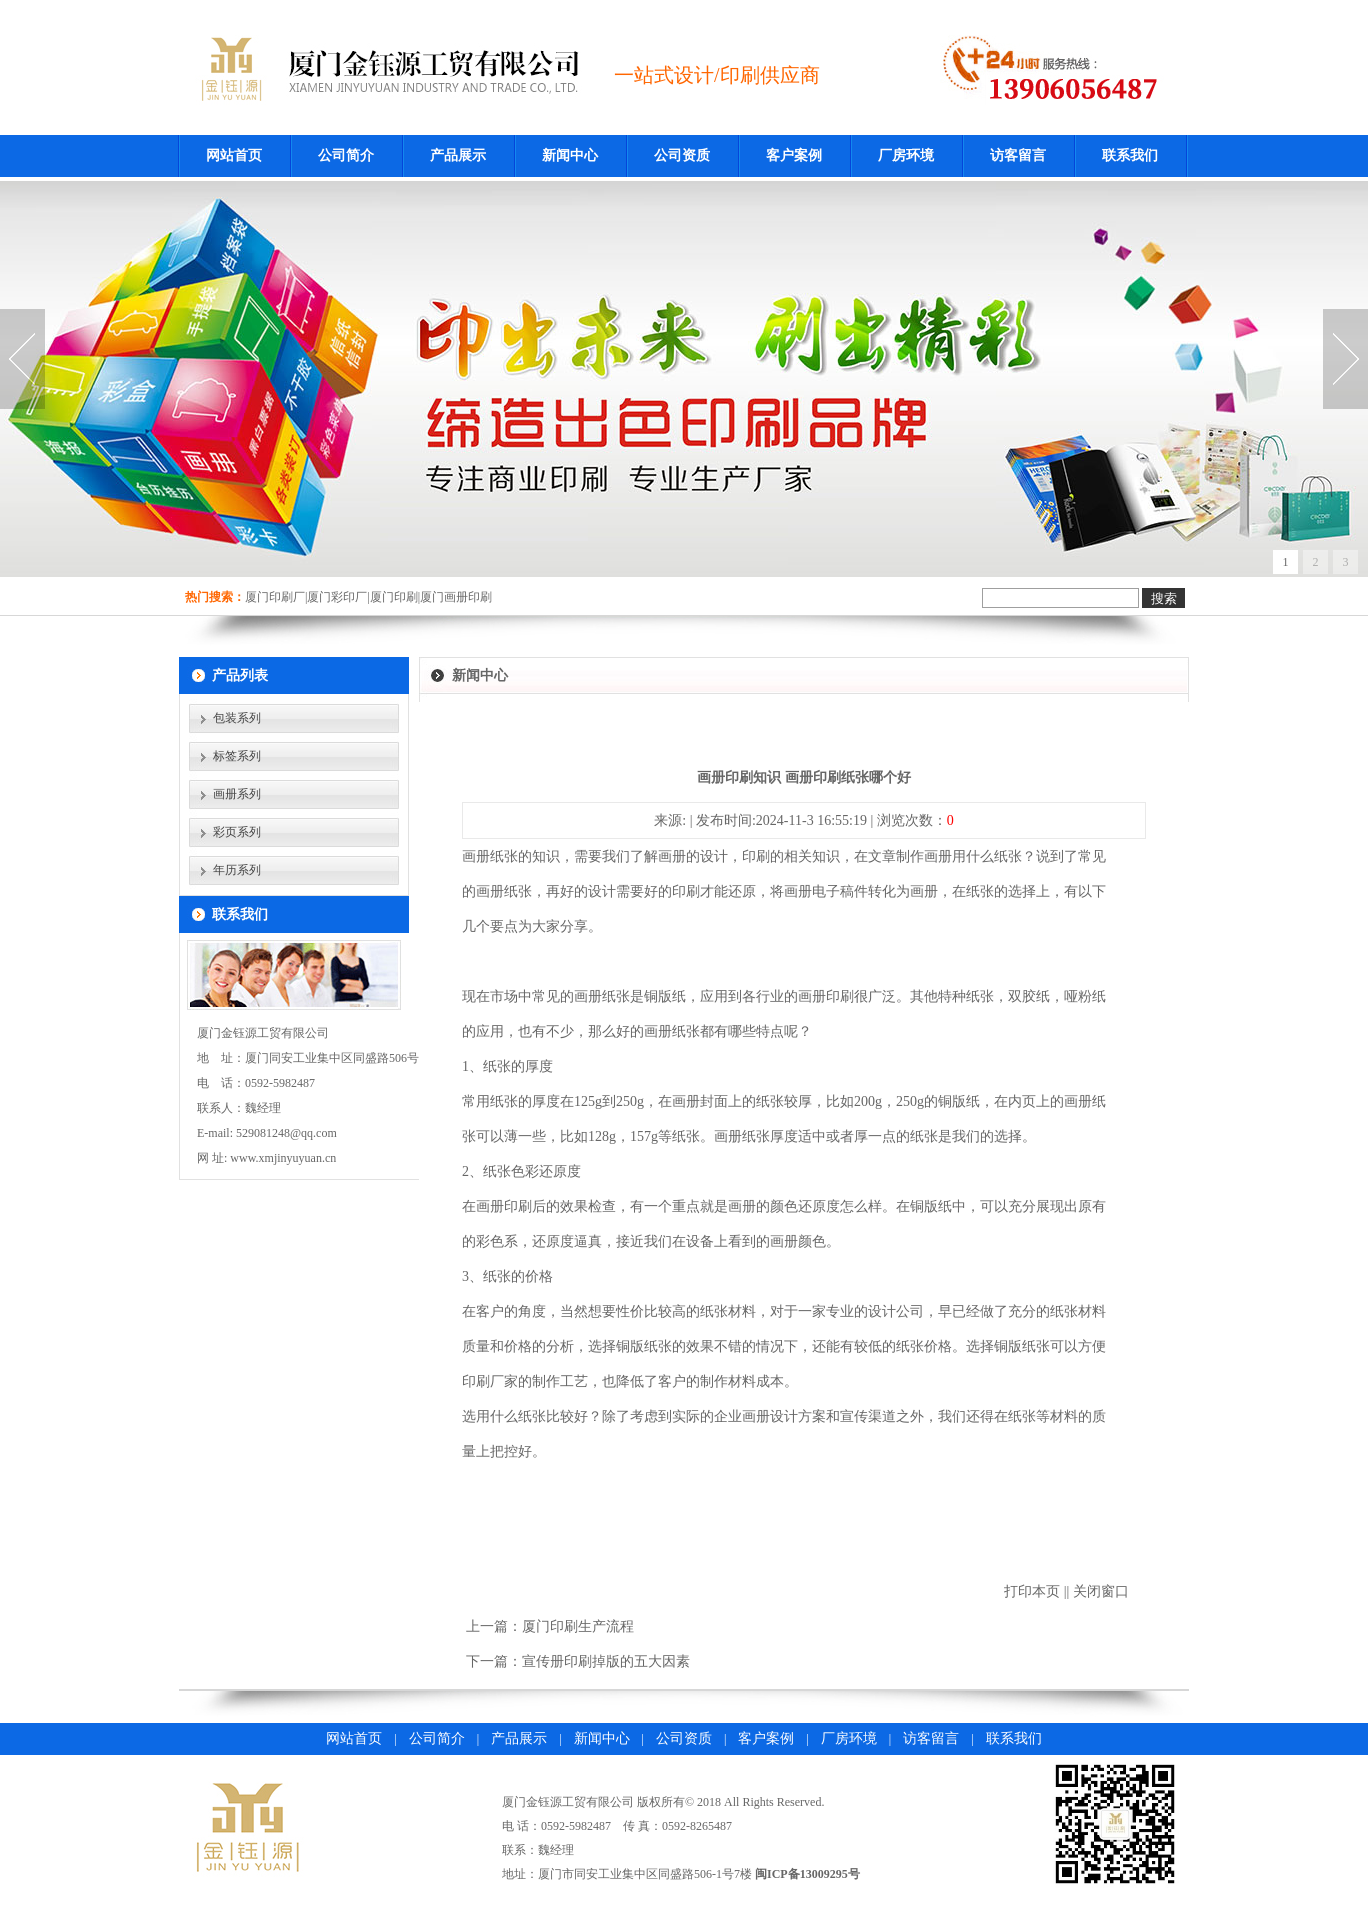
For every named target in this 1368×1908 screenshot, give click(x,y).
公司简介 (346, 155)
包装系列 (237, 718)
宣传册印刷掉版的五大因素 (606, 1661)
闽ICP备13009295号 (807, 1874)
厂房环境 (906, 155)
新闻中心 (570, 155)
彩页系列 (237, 832)
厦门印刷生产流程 (578, 1626)
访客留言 (1018, 155)
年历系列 (237, 870)
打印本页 (1032, 1591)
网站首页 (234, 155)
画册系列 (237, 794)
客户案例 (794, 155)
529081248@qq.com (286, 1133)
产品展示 (458, 155)
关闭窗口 (1101, 1591)
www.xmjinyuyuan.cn (283, 1158)
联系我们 (1130, 155)
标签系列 (237, 756)
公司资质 (682, 155)
